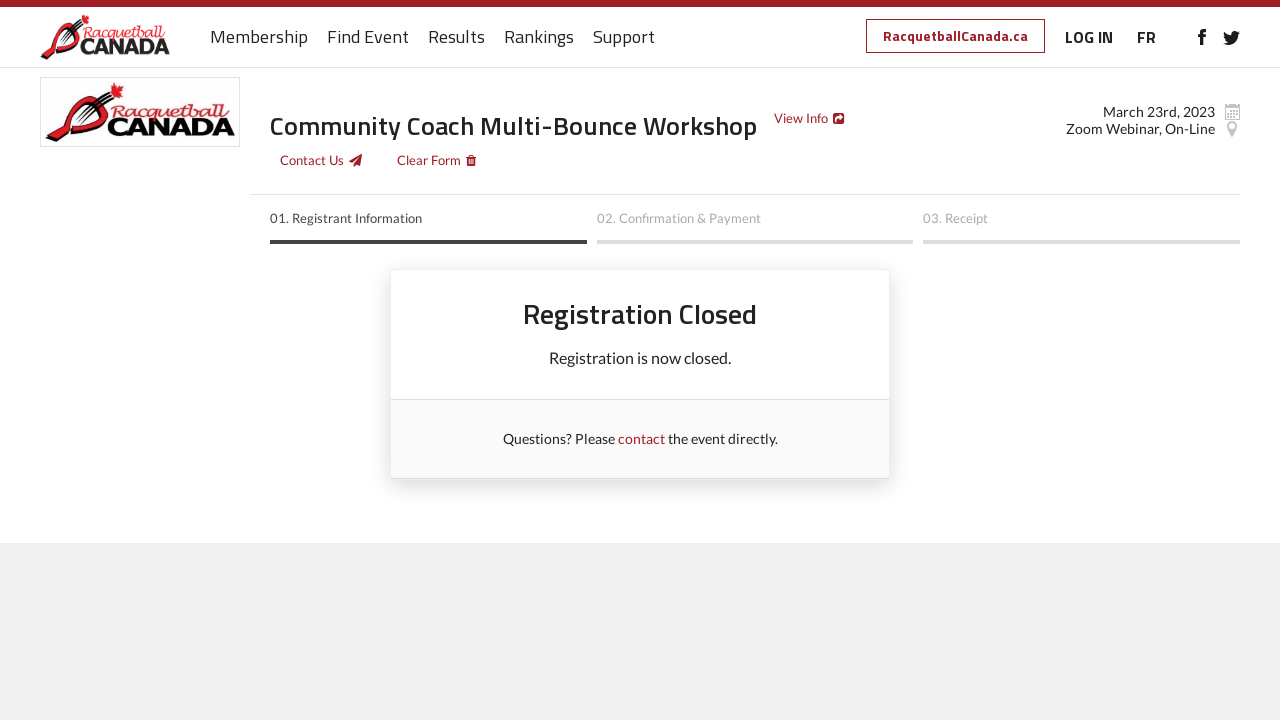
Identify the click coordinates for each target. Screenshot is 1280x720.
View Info (801, 118)
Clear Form (429, 160)
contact (641, 438)
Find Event (368, 37)
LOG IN (1089, 37)
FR (1146, 37)
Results (456, 37)
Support (624, 37)
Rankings (539, 37)
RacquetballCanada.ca (955, 35)
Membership (259, 37)
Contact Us (312, 160)
